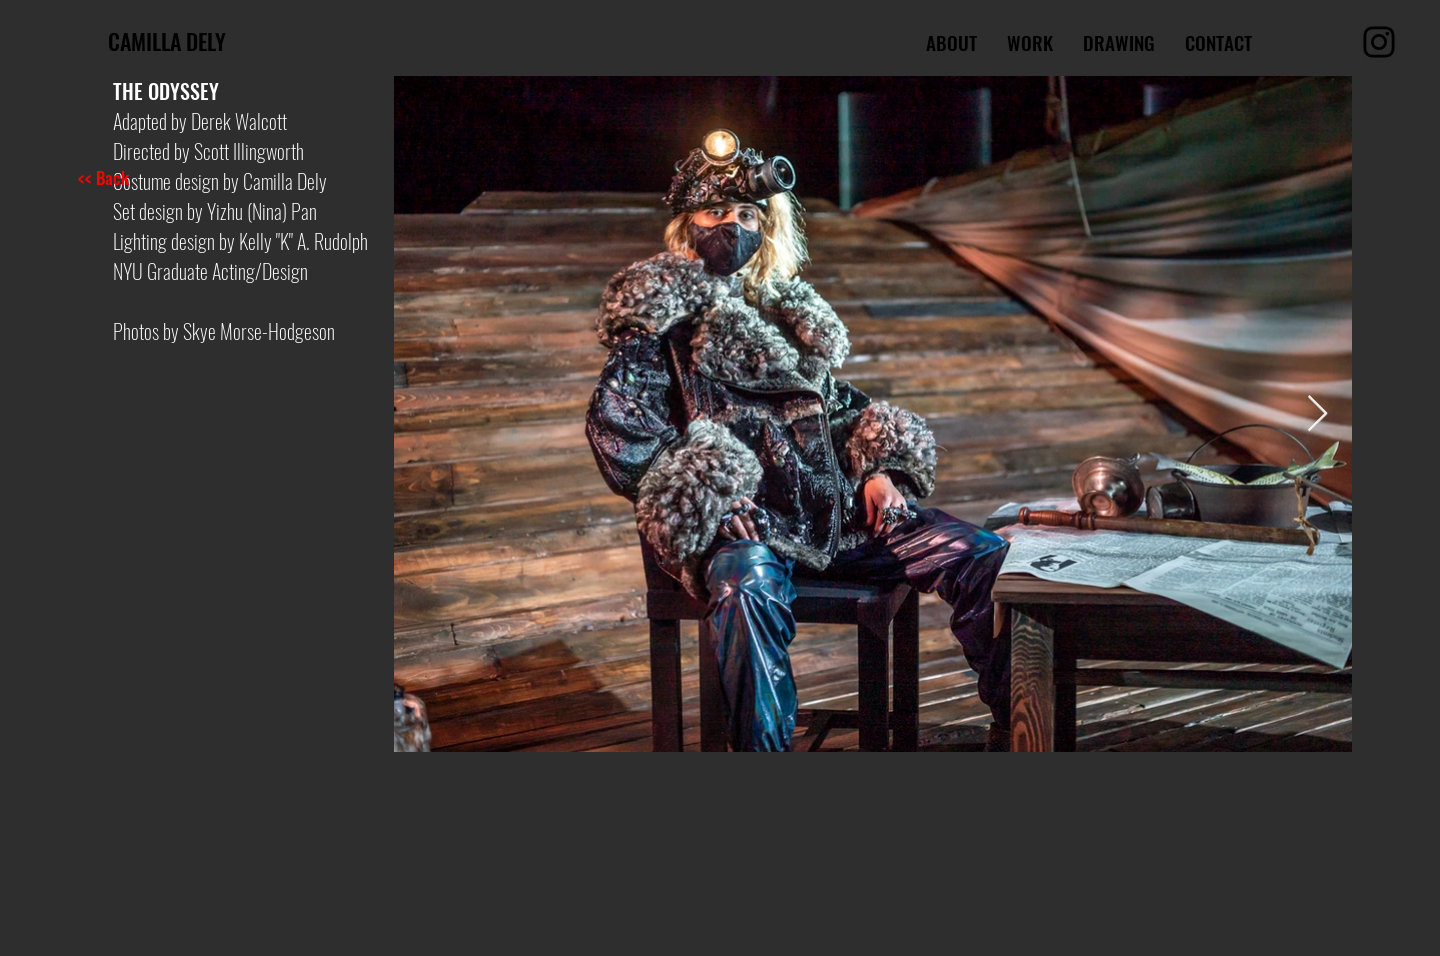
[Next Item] (1317, 414)
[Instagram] (1379, 42)
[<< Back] (152, 177)
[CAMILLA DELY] (245, 41)
